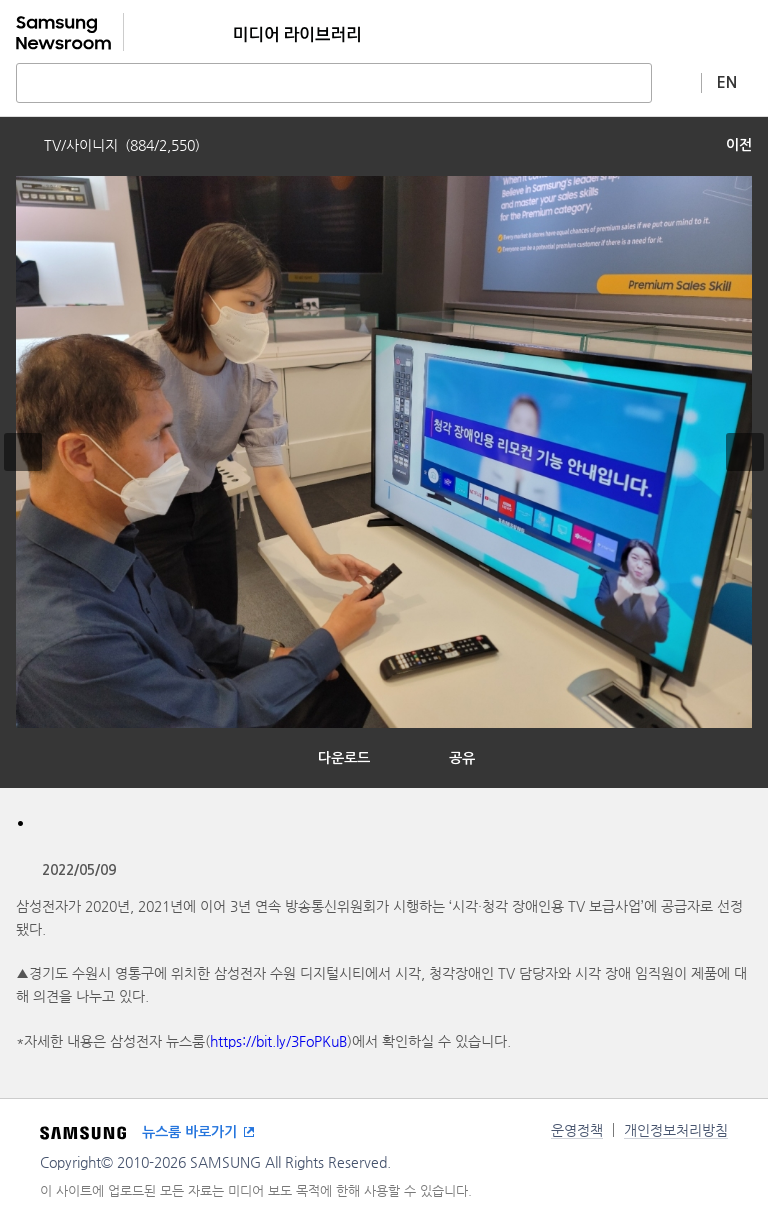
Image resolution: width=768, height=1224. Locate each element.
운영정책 (577, 1130)
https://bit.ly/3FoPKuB (278, 1041)
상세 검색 (677, 82)
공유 (462, 758)
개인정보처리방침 (676, 1130)
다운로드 (344, 758)
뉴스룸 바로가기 (189, 1132)
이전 (739, 145)
